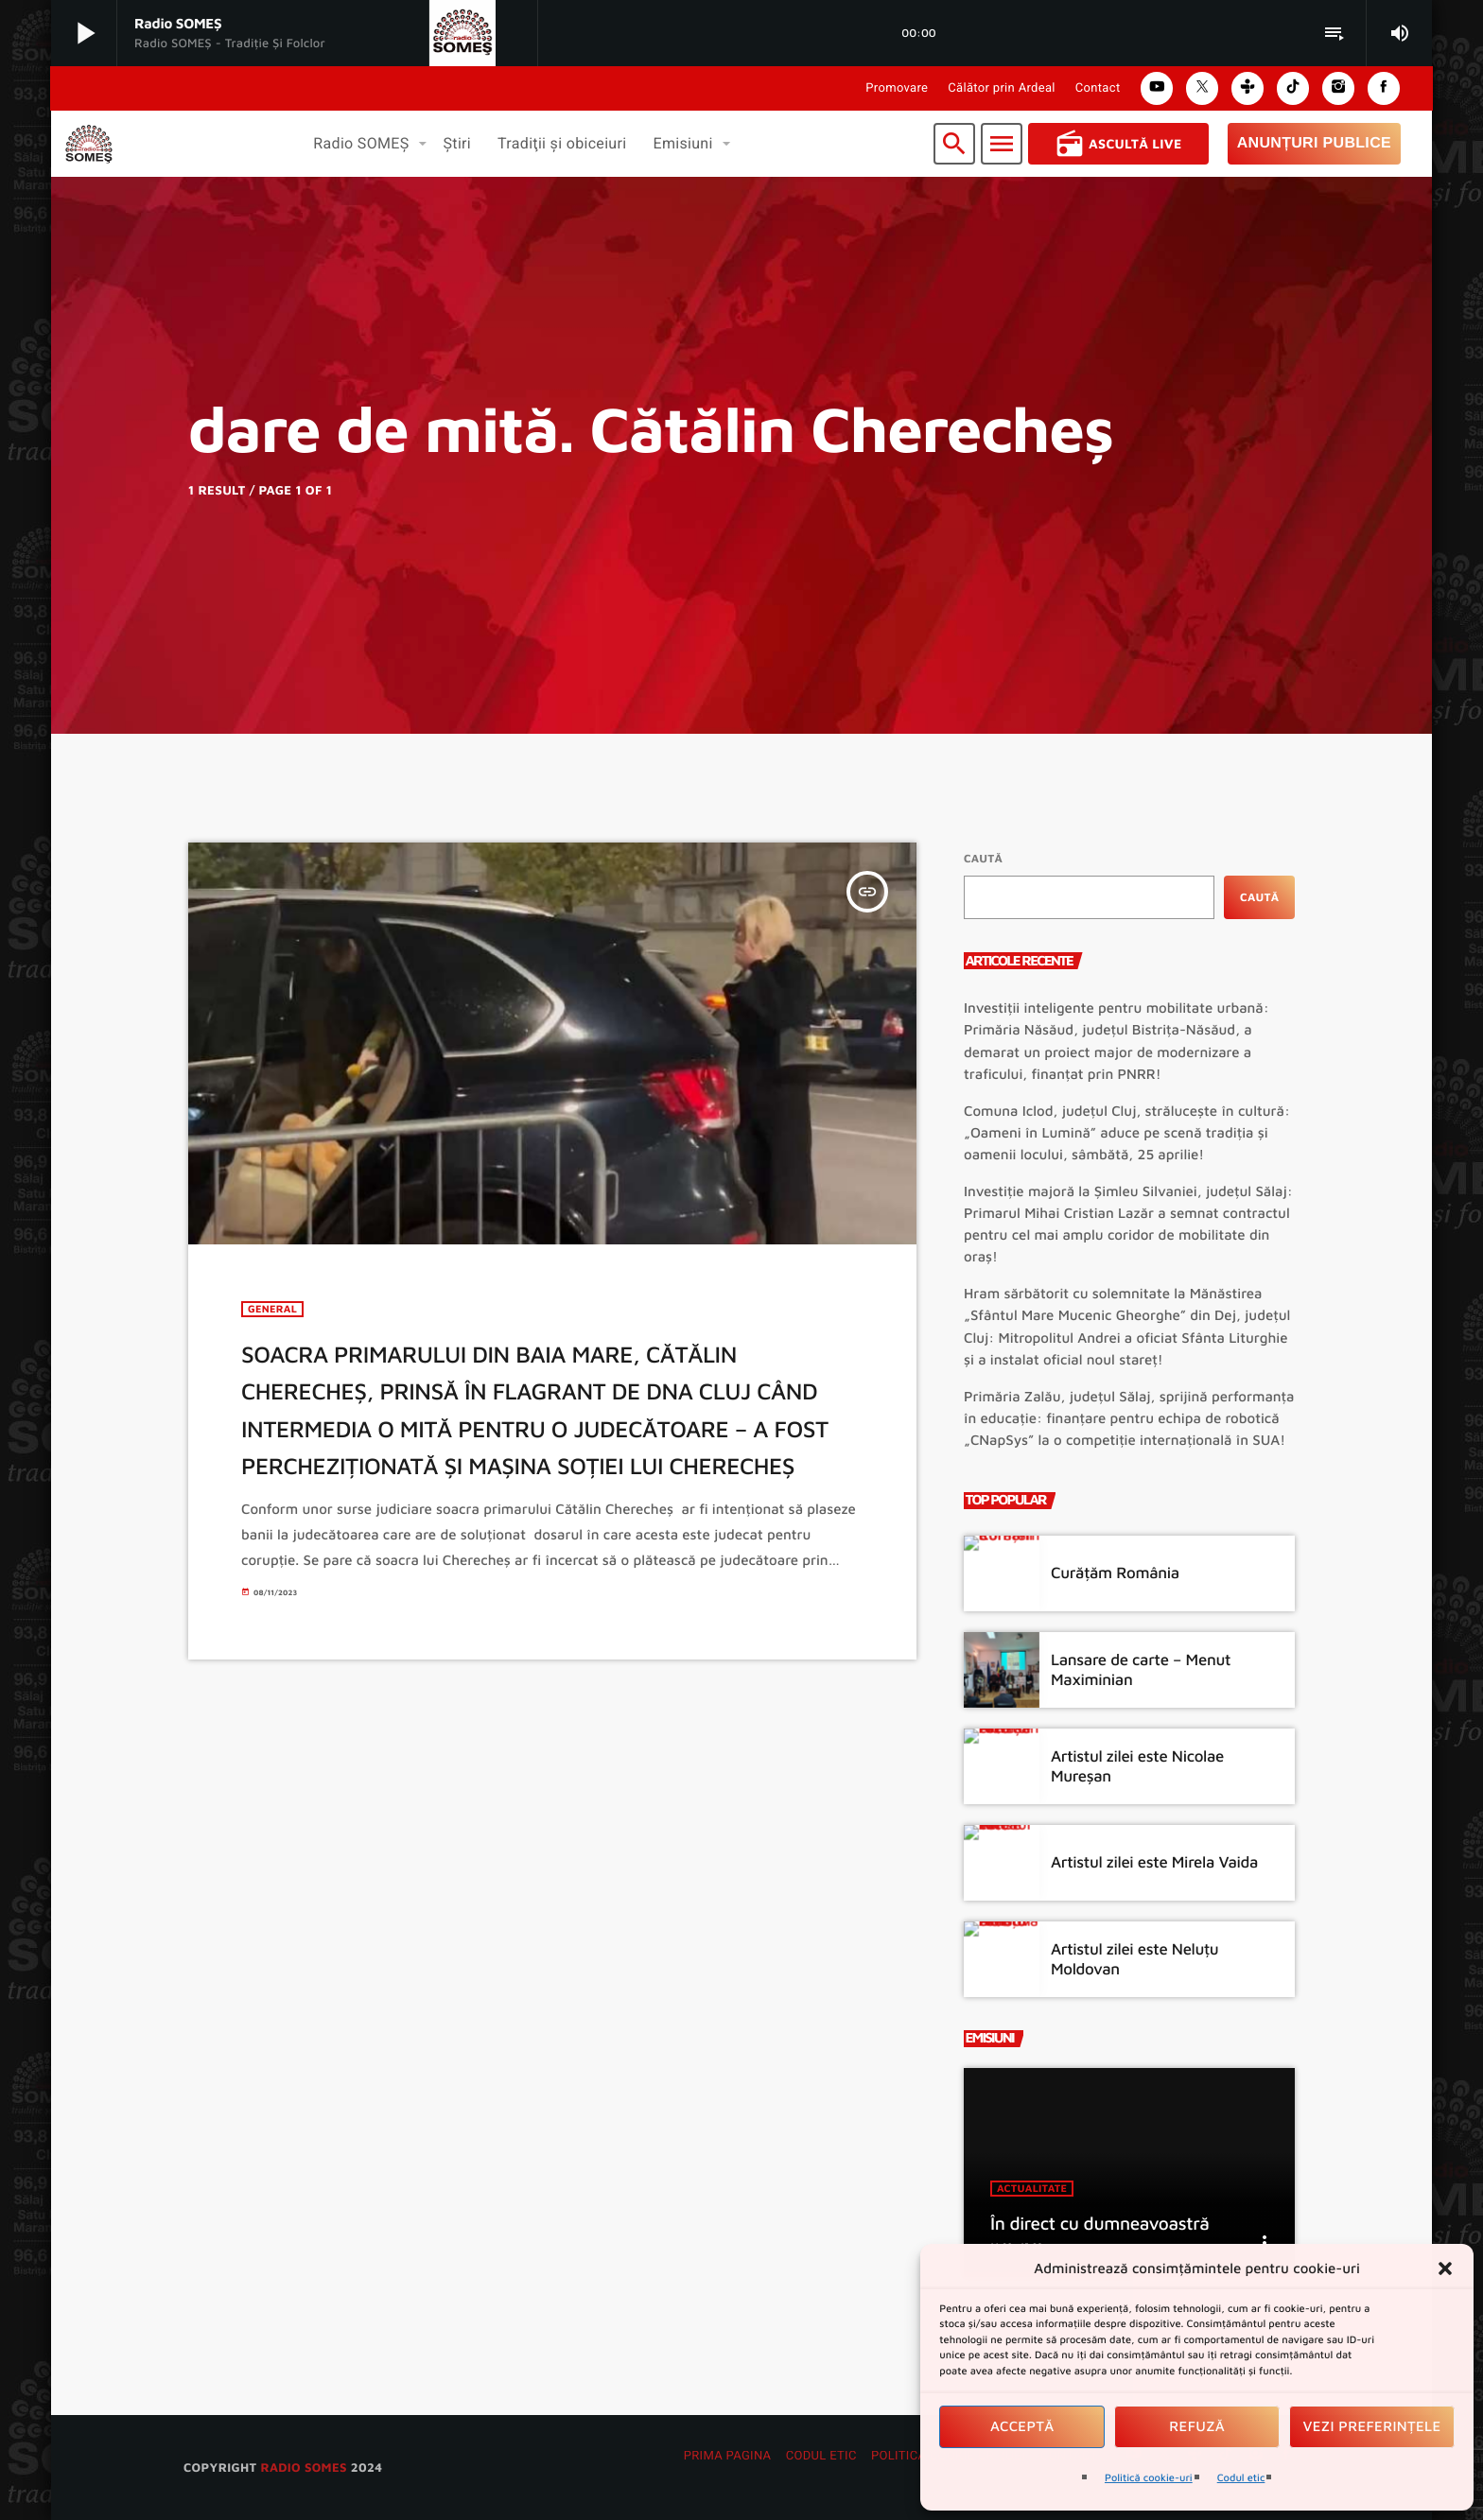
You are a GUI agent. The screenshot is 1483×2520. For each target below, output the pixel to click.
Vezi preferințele (1372, 2427)
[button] (1445, 2268)
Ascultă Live (1118, 144)
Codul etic (1241, 2478)
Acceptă (1022, 2427)
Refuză (1197, 2427)
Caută (983, 858)
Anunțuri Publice (1314, 143)
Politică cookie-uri (1149, 2478)
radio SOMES (303, 2467)
